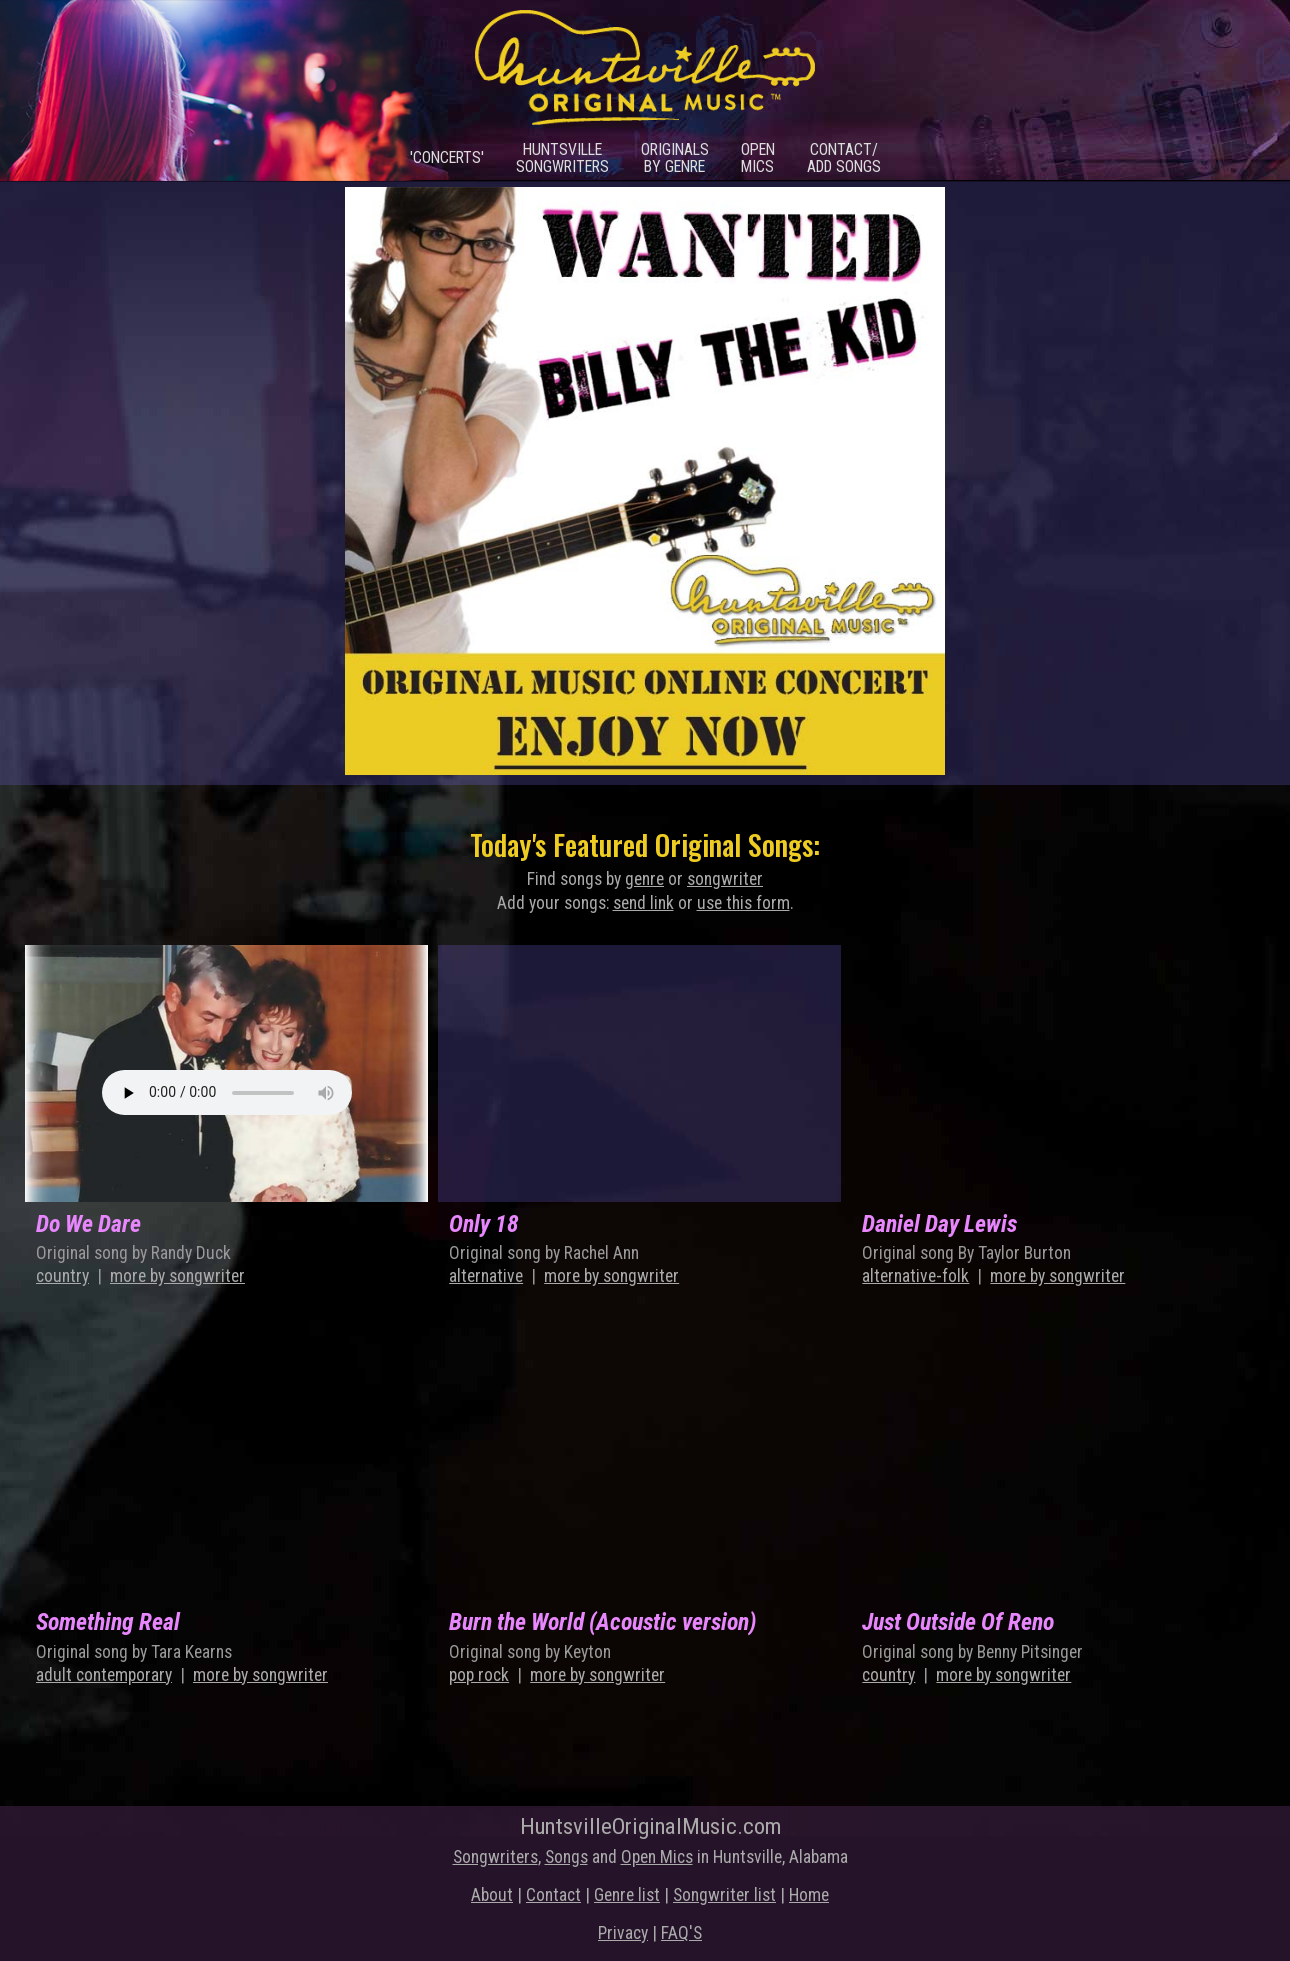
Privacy (623, 1933)
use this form (743, 903)
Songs (566, 1857)
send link (643, 903)
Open (758, 158)
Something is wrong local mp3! (227, 1092)
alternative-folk (915, 1276)
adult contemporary (104, 1675)
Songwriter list (724, 1895)
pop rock (479, 1675)
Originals (675, 158)
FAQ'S (681, 1933)
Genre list (627, 1895)
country (62, 1276)
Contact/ (844, 158)
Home (809, 1895)
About (492, 1895)
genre (644, 879)
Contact (553, 1895)
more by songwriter (177, 1276)
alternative (486, 1276)
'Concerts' (447, 157)
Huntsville (562, 158)
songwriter (725, 879)
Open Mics (657, 1857)
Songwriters (495, 1857)
